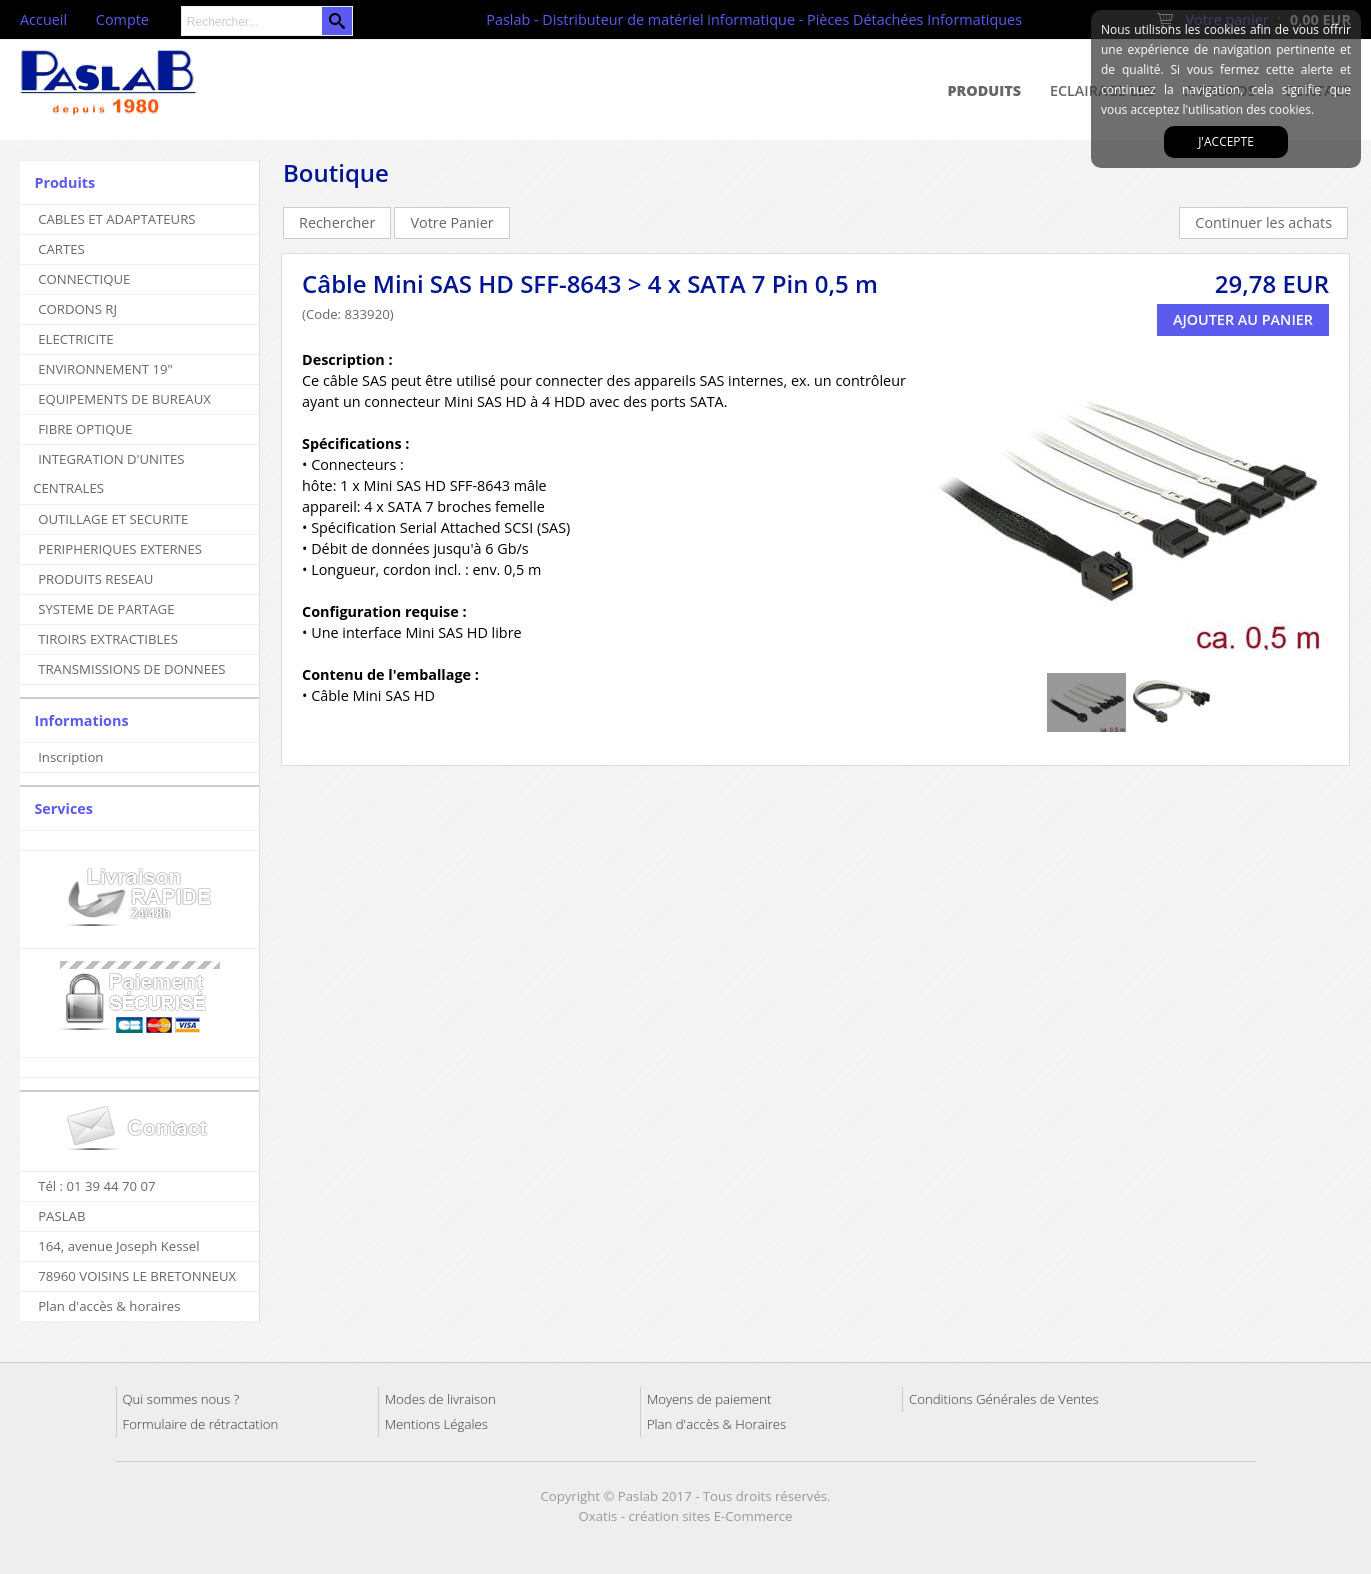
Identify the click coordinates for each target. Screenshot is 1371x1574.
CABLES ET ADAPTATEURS (116, 219)
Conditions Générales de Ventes (1004, 1399)
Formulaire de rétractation (201, 1424)
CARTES (61, 249)
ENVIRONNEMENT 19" (105, 369)
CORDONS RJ (77, 309)
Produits (985, 90)
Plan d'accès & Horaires (716, 1424)
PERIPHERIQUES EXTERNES (120, 549)
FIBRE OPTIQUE (85, 429)
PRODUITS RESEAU (95, 579)
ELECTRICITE (76, 339)
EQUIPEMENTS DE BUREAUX (124, 399)
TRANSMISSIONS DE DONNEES (131, 669)
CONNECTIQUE (84, 279)
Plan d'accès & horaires (109, 1306)
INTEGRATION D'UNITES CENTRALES (108, 473)
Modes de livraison (440, 1399)
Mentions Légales (436, 1424)
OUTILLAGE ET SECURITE (113, 519)
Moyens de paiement (709, 1399)
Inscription (70, 757)
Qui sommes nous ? (181, 1399)
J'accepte (1226, 141)
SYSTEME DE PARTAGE (106, 609)
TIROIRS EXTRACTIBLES (108, 639)
